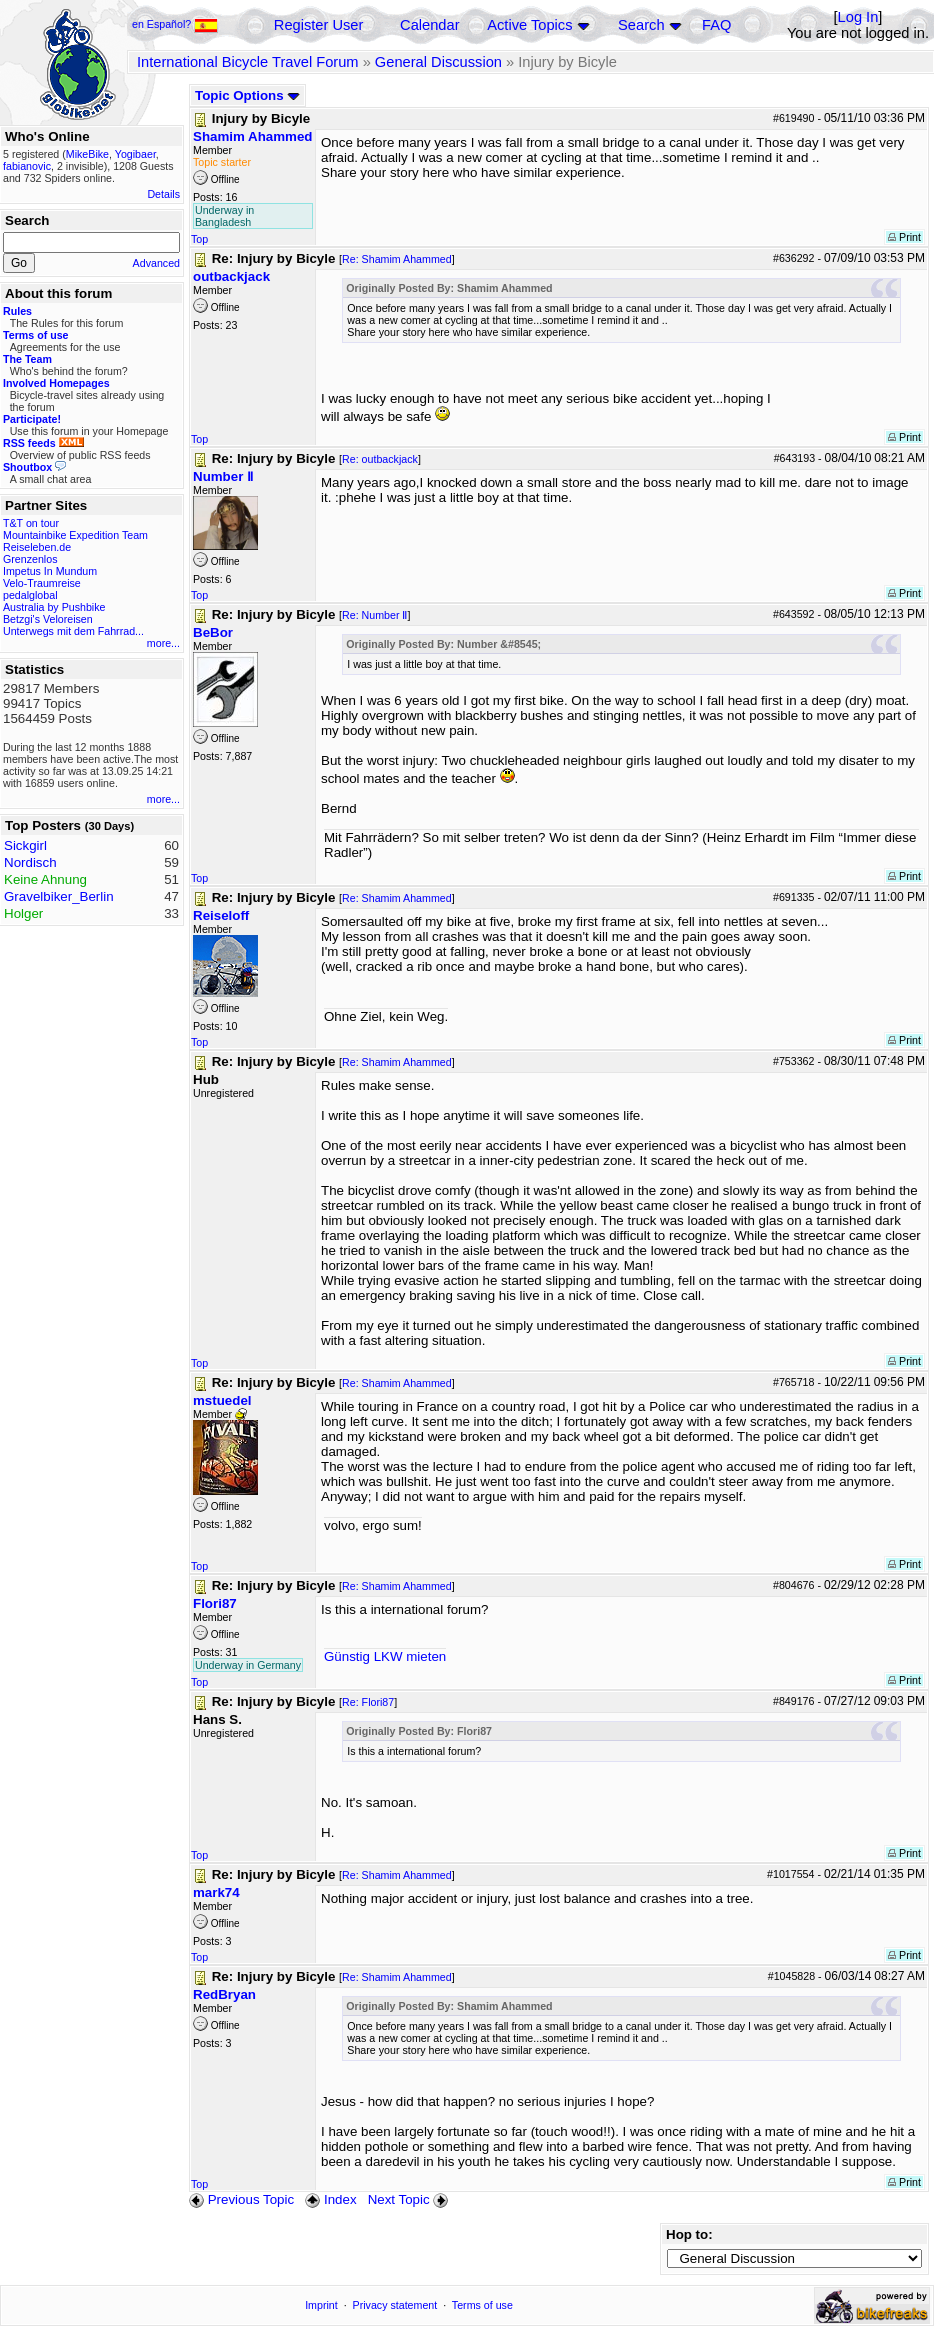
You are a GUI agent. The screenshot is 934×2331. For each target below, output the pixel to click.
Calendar (429, 25)
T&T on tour (31, 523)
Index (330, 2199)
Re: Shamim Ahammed (397, 259)
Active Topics (529, 25)
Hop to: (689, 2234)
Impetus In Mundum (50, 571)
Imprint (321, 2305)
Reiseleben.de (37, 547)
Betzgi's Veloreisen (48, 619)
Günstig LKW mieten (385, 1656)
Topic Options (247, 95)
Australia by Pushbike (54, 607)
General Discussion (438, 62)
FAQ (716, 25)
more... (163, 643)
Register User (319, 25)
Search (641, 25)
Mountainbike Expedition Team (75, 535)
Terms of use (482, 2305)
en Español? (175, 24)
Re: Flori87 (368, 1702)
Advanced (156, 263)
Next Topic (410, 2199)
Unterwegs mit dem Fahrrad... (73, 631)
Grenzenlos (30, 559)
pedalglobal (30, 595)
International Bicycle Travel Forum (248, 62)
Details (163, 194)
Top (199, 239)
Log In (858, 17)
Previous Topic (241, 2199)
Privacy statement (395, 2305)
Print (904, 237)
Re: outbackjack (380, 459)
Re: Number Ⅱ (374, 615)
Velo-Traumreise (42, 583)
